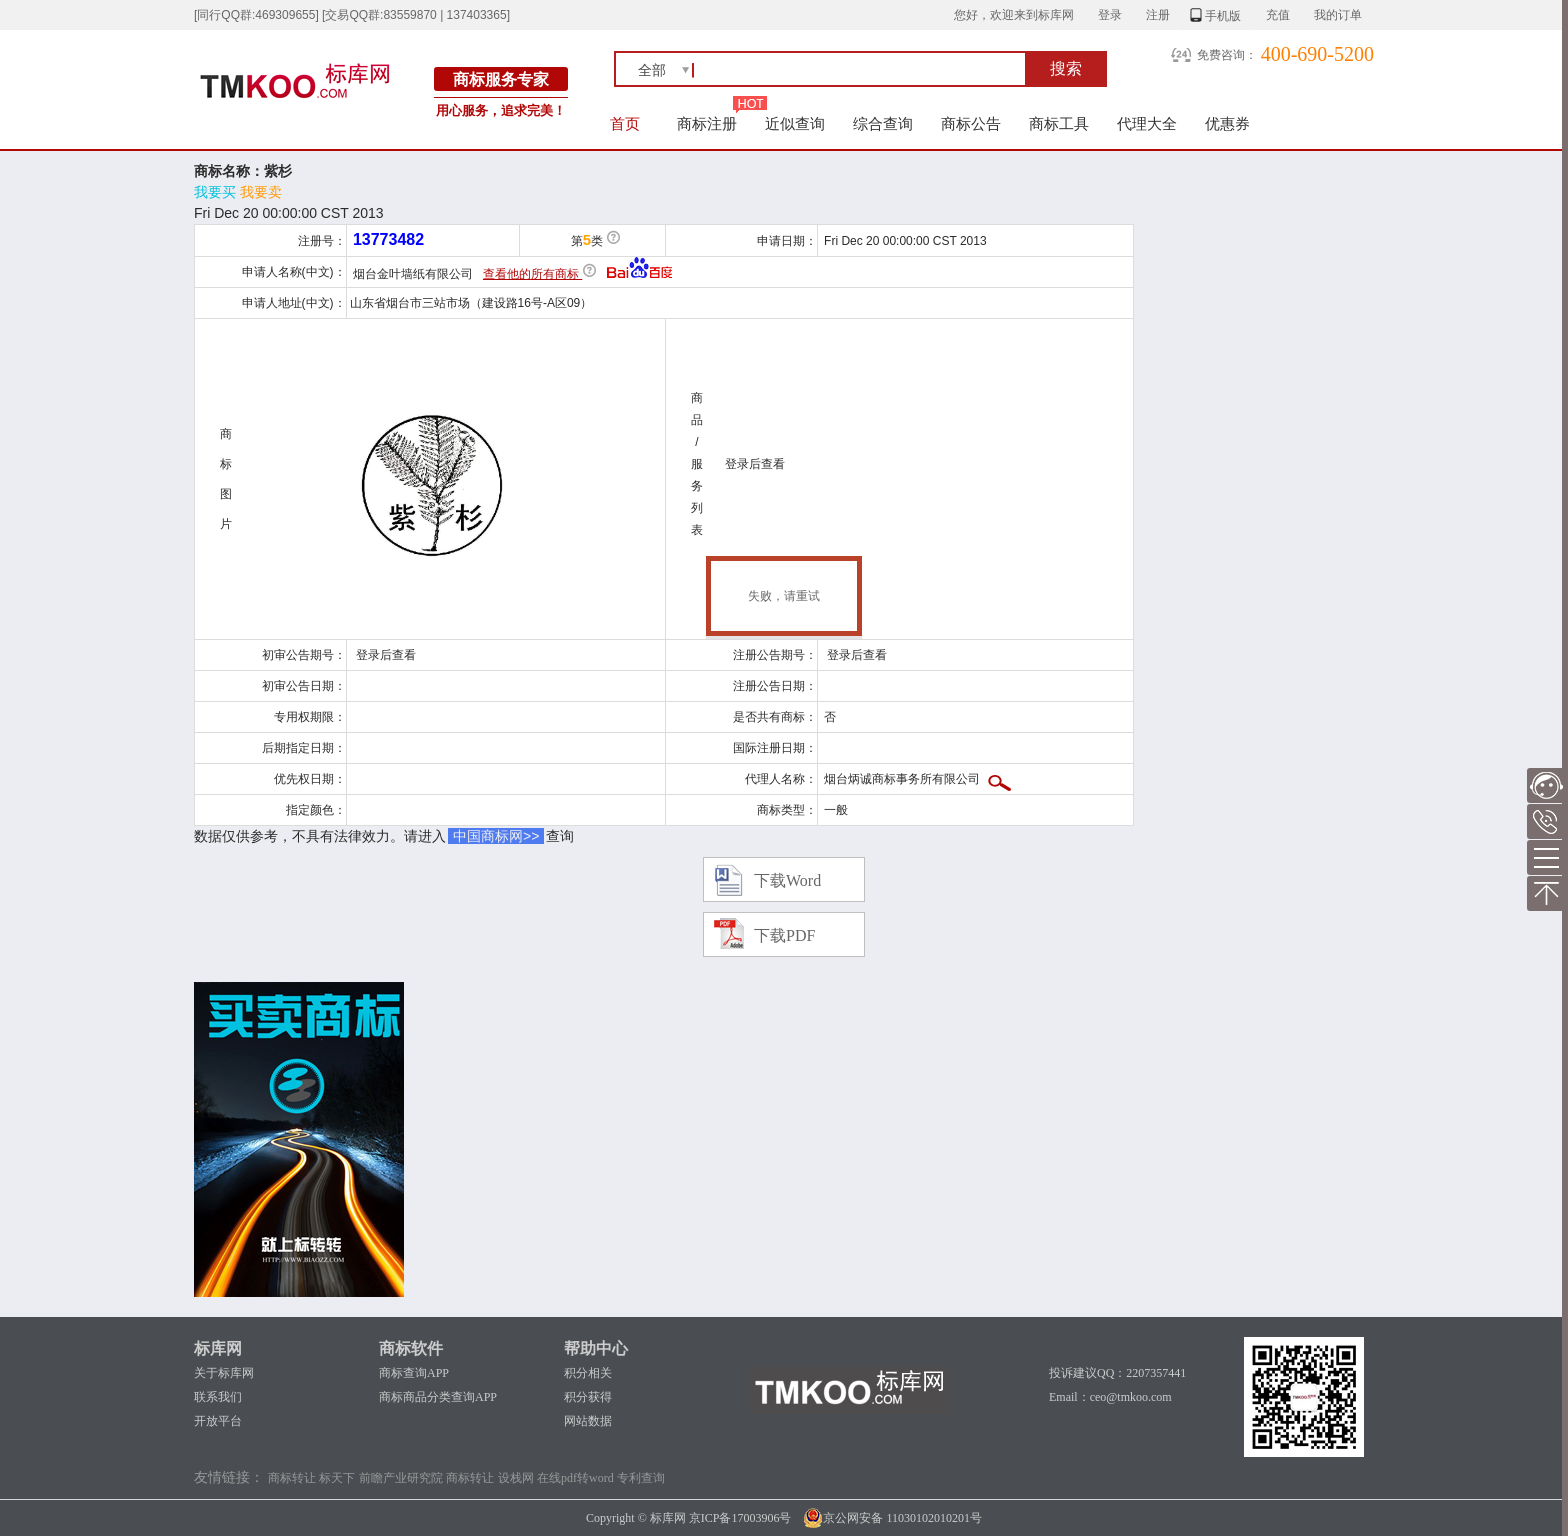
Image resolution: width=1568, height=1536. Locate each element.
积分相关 (588, 1373)
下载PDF (784, 935)
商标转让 (292, 1478)
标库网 (218, 1348)
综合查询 (883, 123)
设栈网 (516, 1478)
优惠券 (1227, 123)
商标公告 (971, 123)
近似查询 (795, 123)
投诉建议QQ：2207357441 (1117, 1373)
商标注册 (707, 123)
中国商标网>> (496, 836)
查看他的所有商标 (532, 274)
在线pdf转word (575, 1478)
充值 (1278, 15)
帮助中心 (596, 1348)
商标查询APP (414, 1373)
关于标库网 (224, 1373)
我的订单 (1338, 15)
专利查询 (641, 1478)
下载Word (787, 880)
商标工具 (1059, 123)
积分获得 (588, 1397)
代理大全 (1147, 123)
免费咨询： (1227, 55)
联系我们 (218, 1397)
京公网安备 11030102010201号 (892, 1518)
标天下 (337, 1478)
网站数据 (588, 1421)
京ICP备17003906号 (740, 1518)
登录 (1110, 15)
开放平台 (218, 1421)
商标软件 (411, 1348)
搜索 (1066, 68)
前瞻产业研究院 (401, 1478)
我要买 (215, 192)
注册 (1158, 15)
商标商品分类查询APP (438, 1397)
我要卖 (261, 192)
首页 (625, 123)
